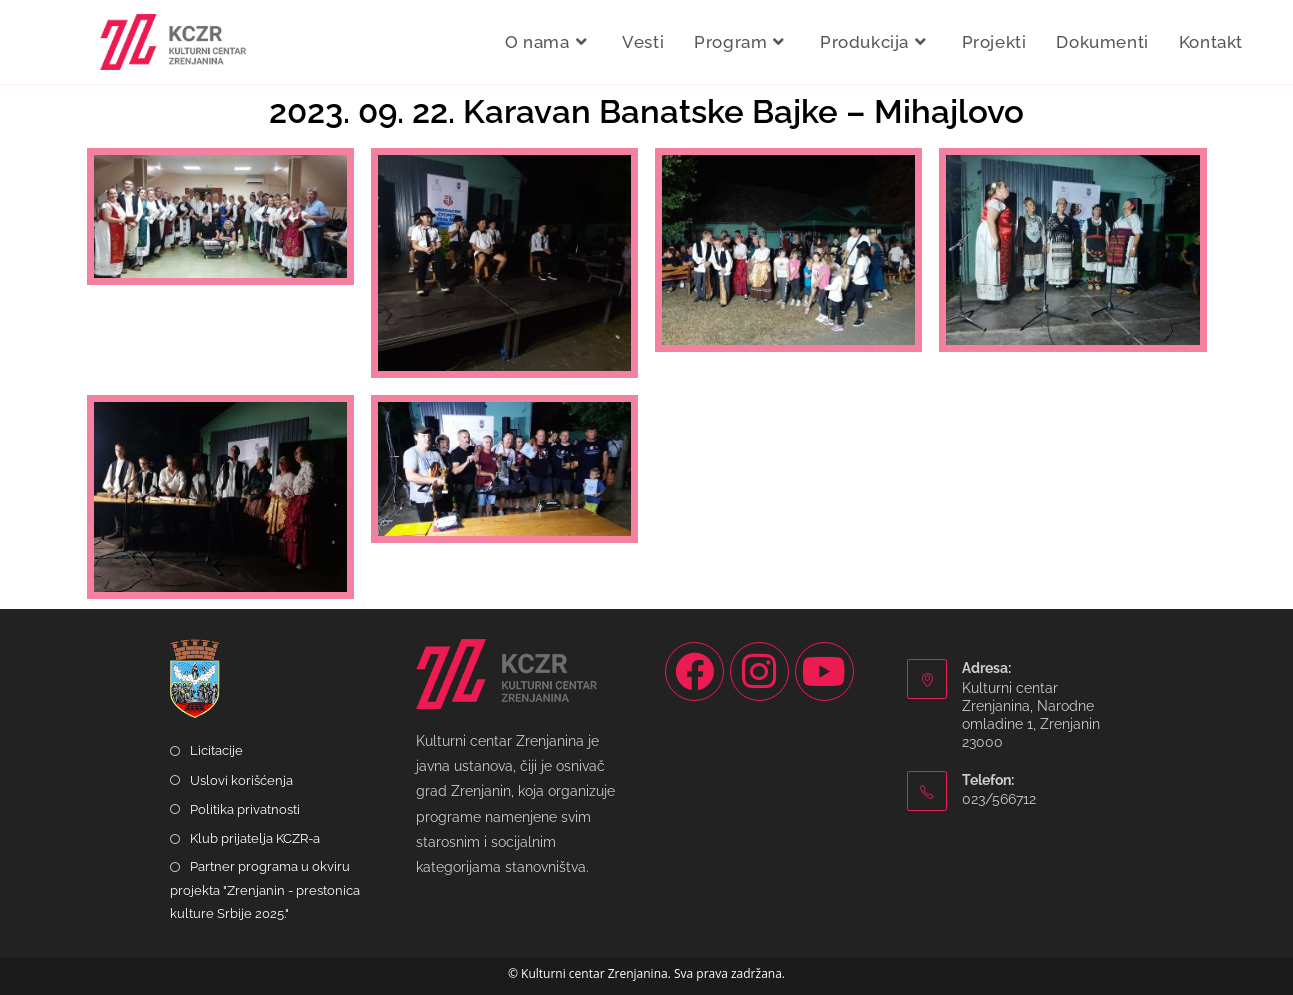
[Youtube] (824, 671)
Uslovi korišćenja (241, 780)
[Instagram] (759, 671)
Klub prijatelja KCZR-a (255, 838)
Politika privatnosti (245, 809)
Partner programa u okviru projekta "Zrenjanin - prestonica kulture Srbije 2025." (265, 890)
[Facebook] (694, 671)
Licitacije (216, 750)
